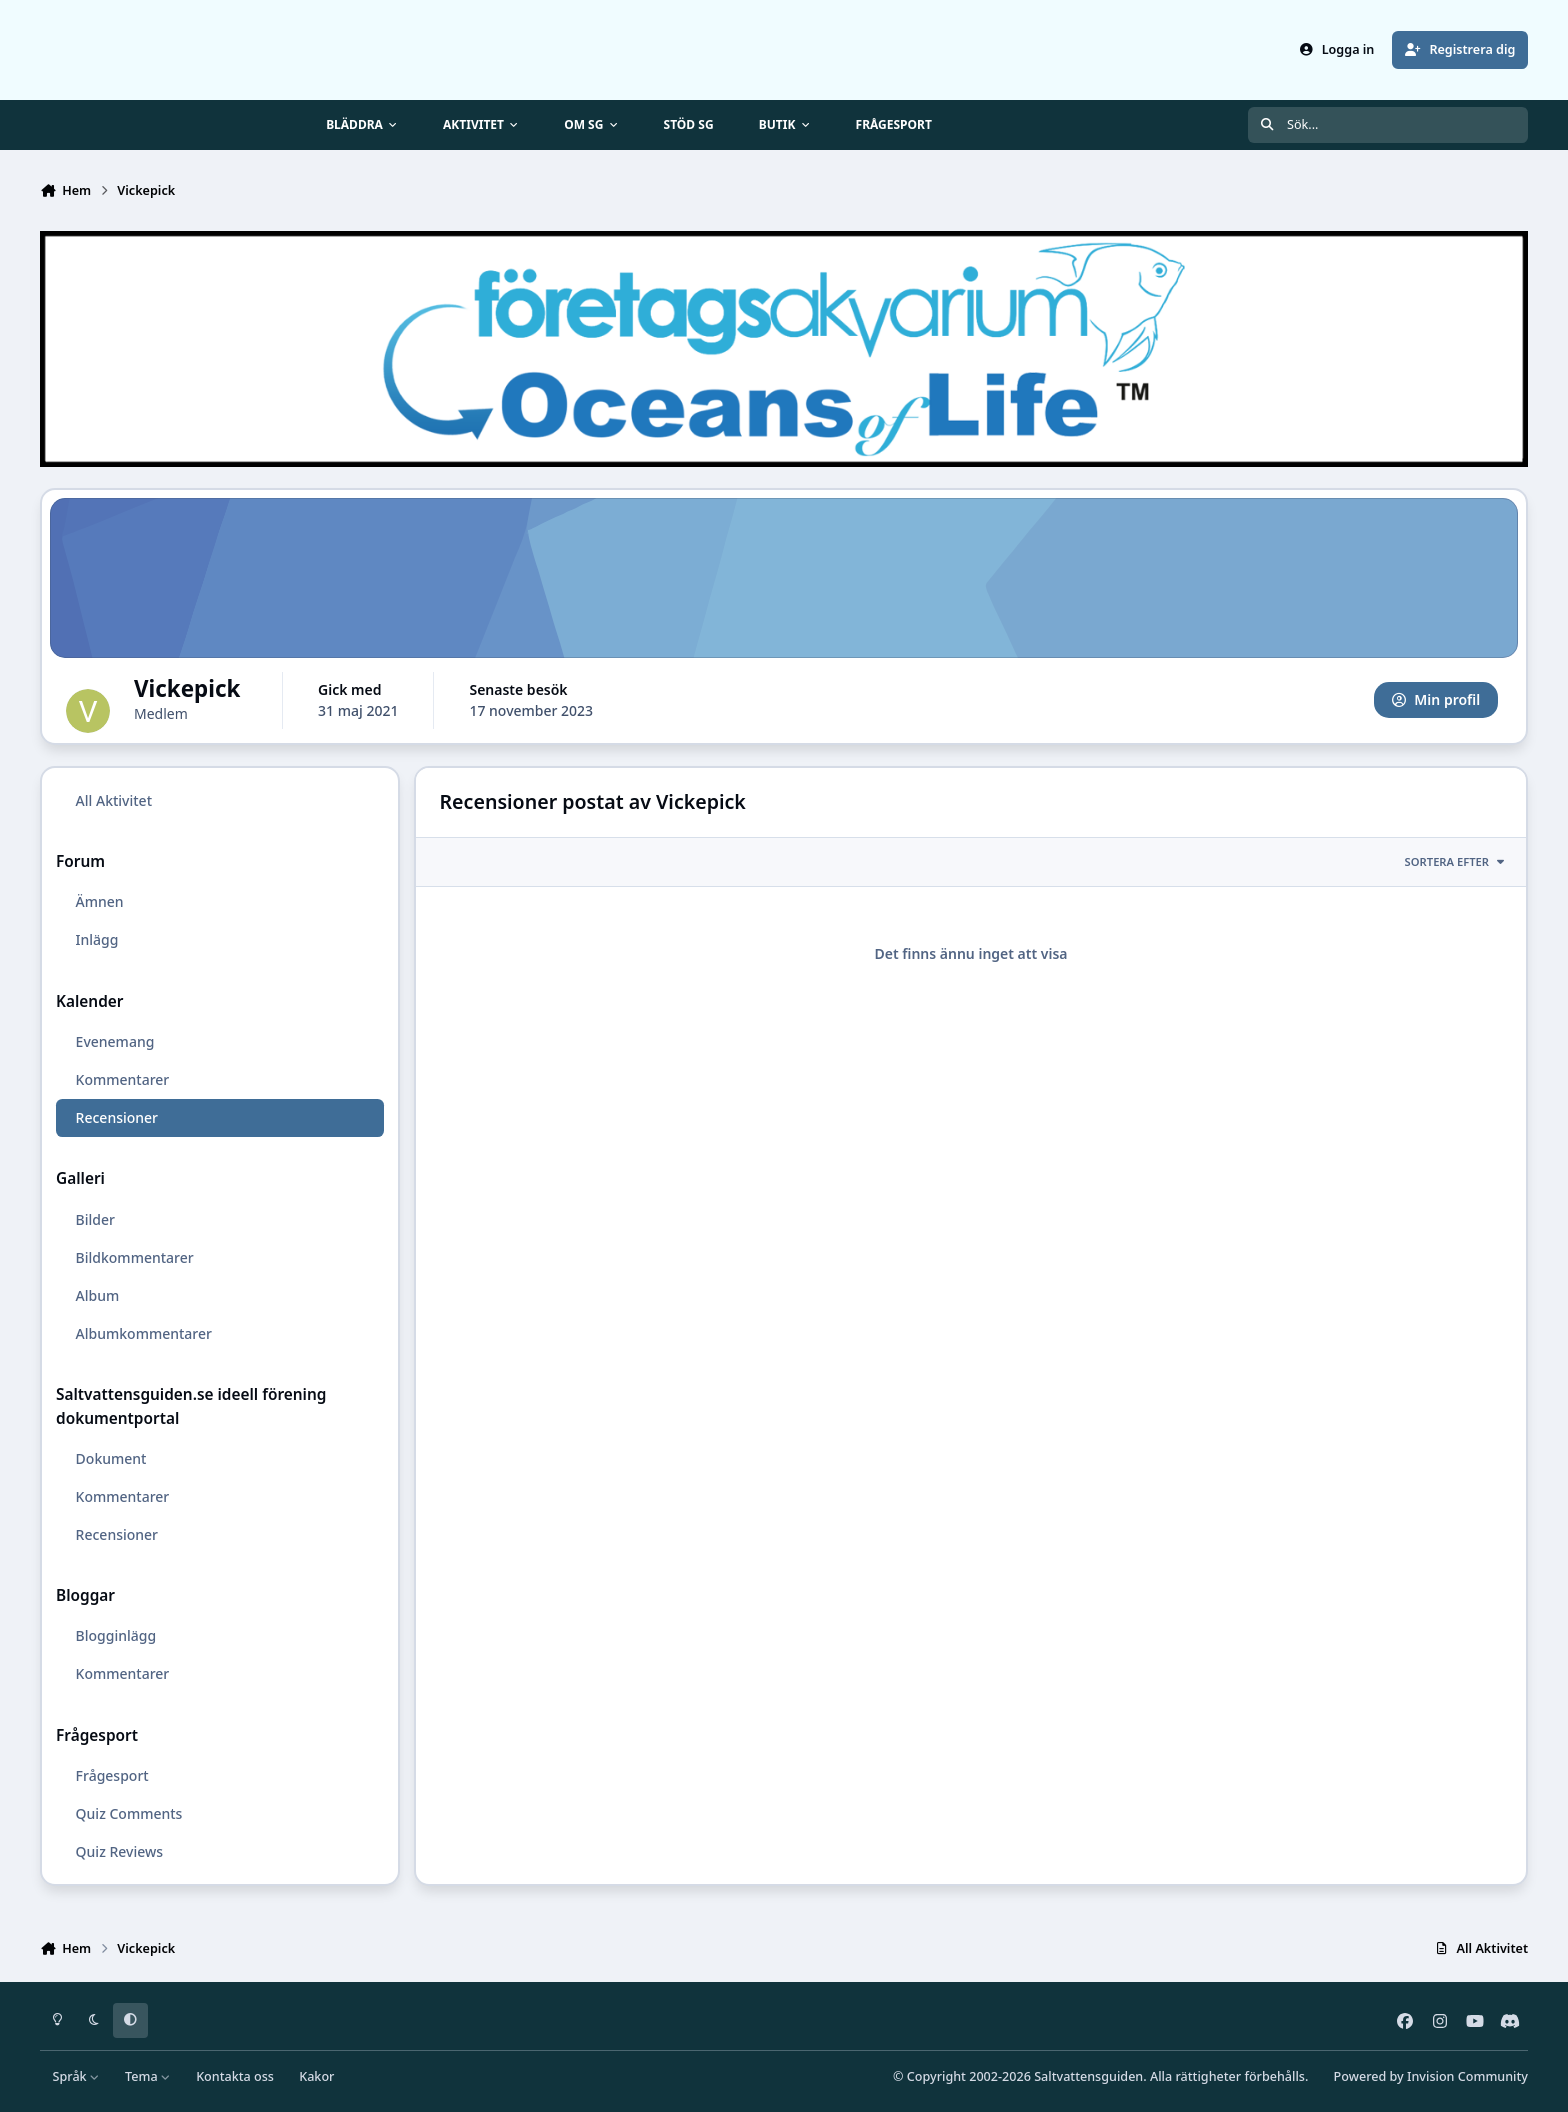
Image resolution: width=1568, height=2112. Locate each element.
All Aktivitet (114, 800)
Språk (76, 2076)
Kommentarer (123, 1079)
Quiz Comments (129, 1813)
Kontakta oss (235, 2076)
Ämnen (100, 902)
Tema (148, 2076)
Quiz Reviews (119, 1851)
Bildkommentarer (135, 1257)
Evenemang (115, 1041)
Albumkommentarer (144, 1333)
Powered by (1431, 2076)
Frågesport (112, 1775)
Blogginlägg (116, 1635)
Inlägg (97, 940)
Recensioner (117, 1117)
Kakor (316, 2076)
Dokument (111, 1458)
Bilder (95, 1219)
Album (98, 1295)
